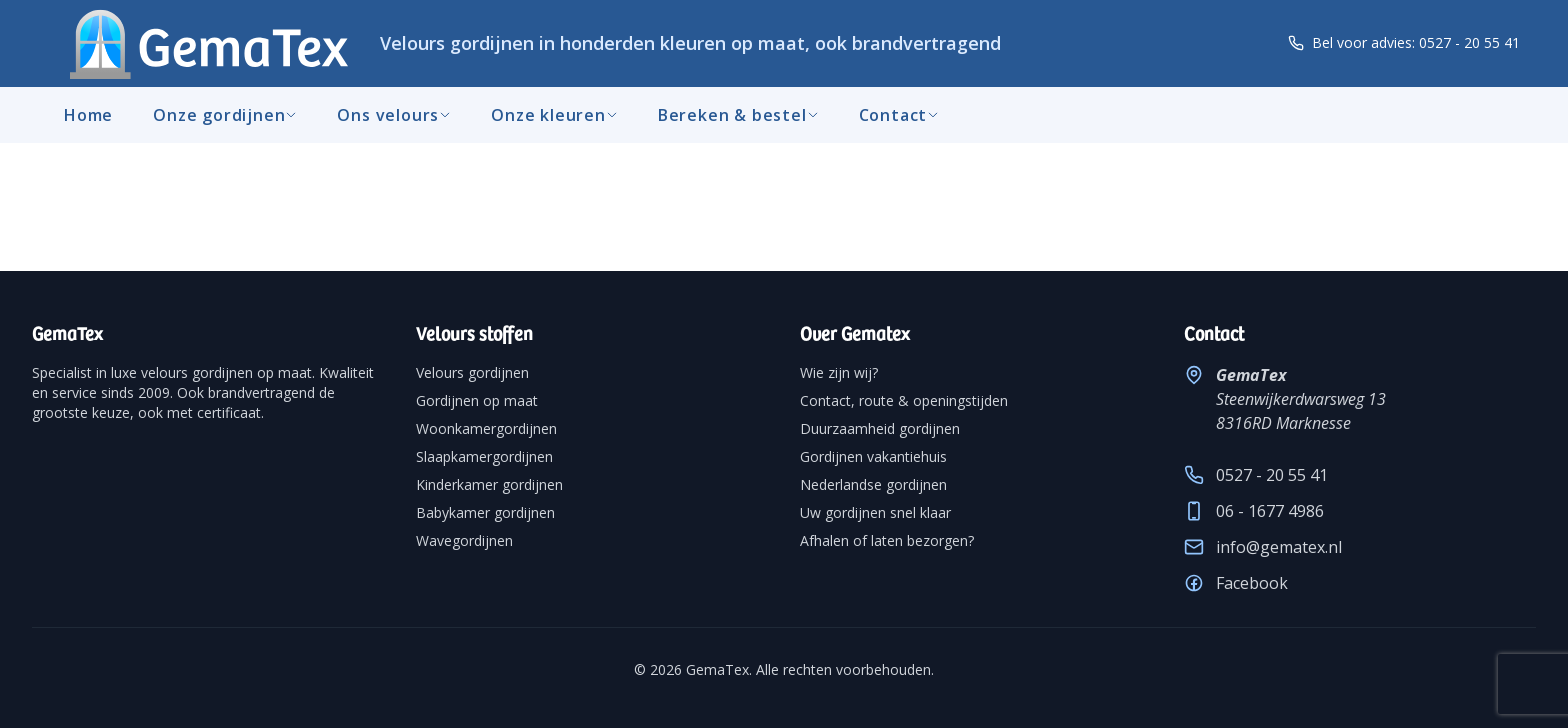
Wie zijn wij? (839, 372)
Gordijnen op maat (477, 400)
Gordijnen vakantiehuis (873, 456)
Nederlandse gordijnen (873, 484)
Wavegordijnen (464, 540)
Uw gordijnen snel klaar (875, 512)
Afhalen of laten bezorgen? (887, 540)
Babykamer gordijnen (485, 512)
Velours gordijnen (472, 372)
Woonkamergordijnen (486, 428)
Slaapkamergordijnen (484, 456)
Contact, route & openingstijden (904, 400)
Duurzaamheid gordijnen (880, 428)
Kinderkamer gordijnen (489, 484)
